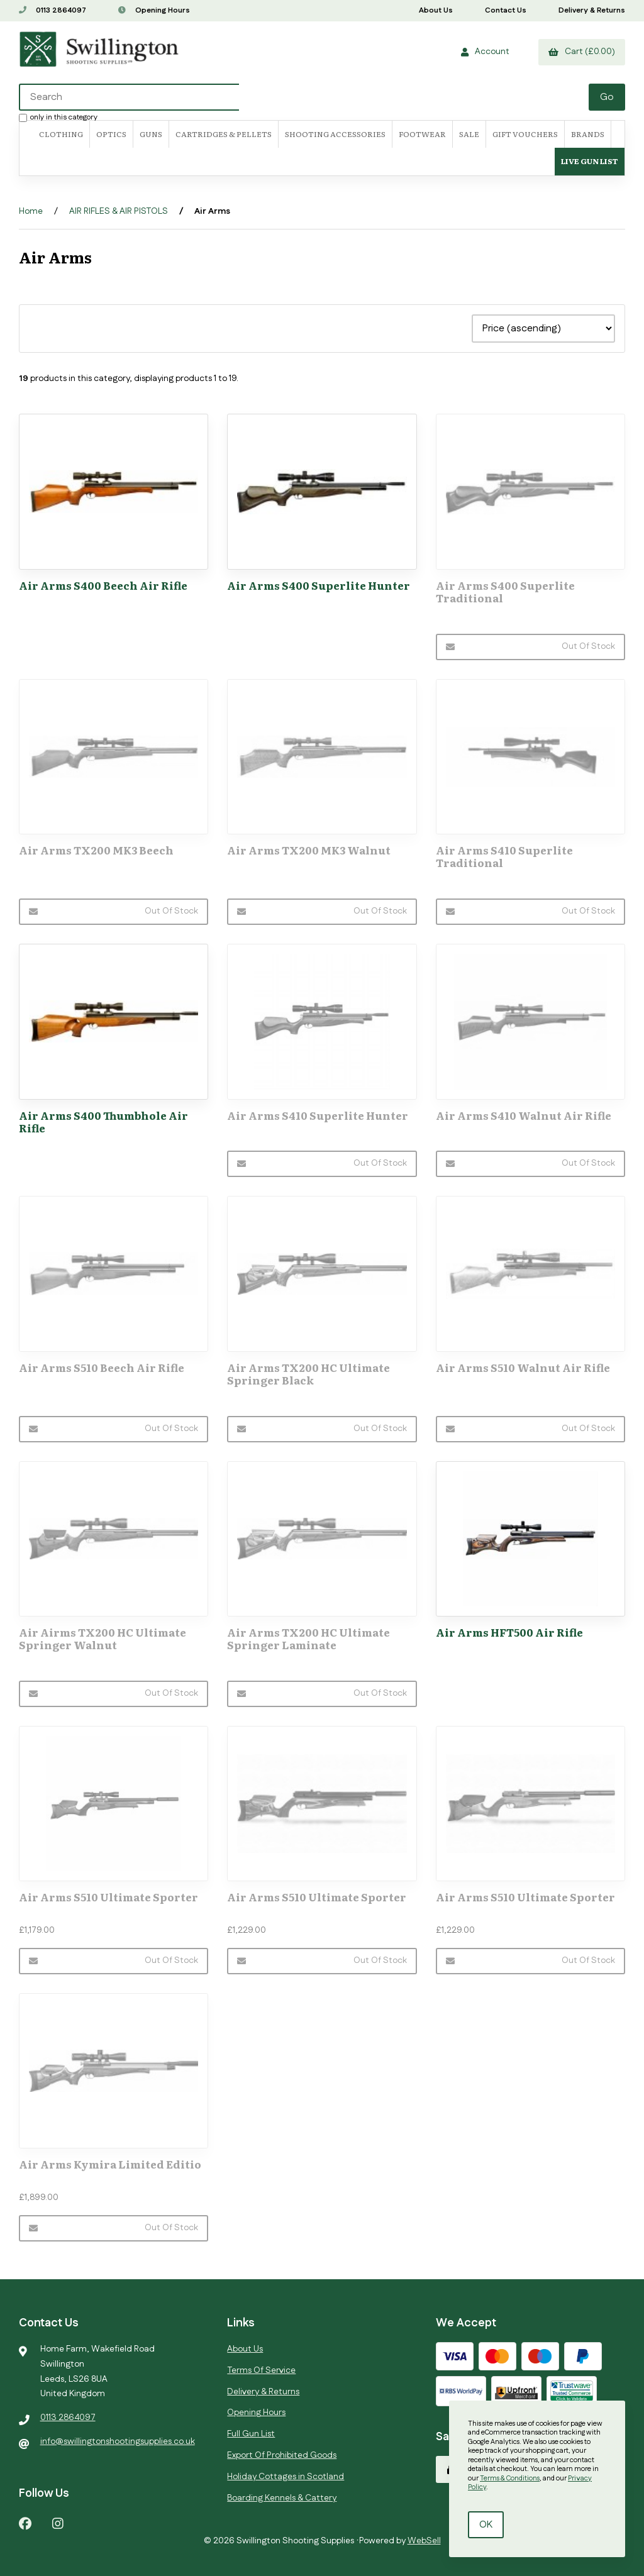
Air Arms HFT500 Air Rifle (509, 1632)
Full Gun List (251, 2434)
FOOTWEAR (422, 134)
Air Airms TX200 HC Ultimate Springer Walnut (102, 1638)
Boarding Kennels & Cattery (281, 2498)
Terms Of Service (261, 2370)
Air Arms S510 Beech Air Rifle (101, 1367)
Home (31, 211)
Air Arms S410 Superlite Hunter (317, 1115)
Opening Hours (154, 10)
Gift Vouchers (525, 134)
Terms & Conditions (510, 2479)
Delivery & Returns (591, 10)
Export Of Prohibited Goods (281, 2455)
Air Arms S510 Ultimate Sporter (108, 1896)
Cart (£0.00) (581, 51)
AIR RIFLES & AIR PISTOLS (118, 211)
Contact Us (505, 10)
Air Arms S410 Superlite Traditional (504, 856)
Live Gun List (589, 161)
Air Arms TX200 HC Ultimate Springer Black (308, 1373)
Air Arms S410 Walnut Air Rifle (523, 1115)
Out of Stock (530, 646)
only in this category (58, 117)
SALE (469, 134)
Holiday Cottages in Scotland (285, 2476)
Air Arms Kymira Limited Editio (110, 2164)
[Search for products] (305, 97)
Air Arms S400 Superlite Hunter (318, 585)
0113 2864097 (52, 10)
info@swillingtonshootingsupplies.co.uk (117, 2441)
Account (485, 51)
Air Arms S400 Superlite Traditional (505, 591)
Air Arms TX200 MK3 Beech (96, 850)
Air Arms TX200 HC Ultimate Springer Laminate (308, 1638)
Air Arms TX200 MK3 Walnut (309, 850)
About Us (436, 10)
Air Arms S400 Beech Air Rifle (103, 585)
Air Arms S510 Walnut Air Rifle (523, 1367)
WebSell (424, 2541)
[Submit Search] (607, 97)
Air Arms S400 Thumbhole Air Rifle (103, 1121)
